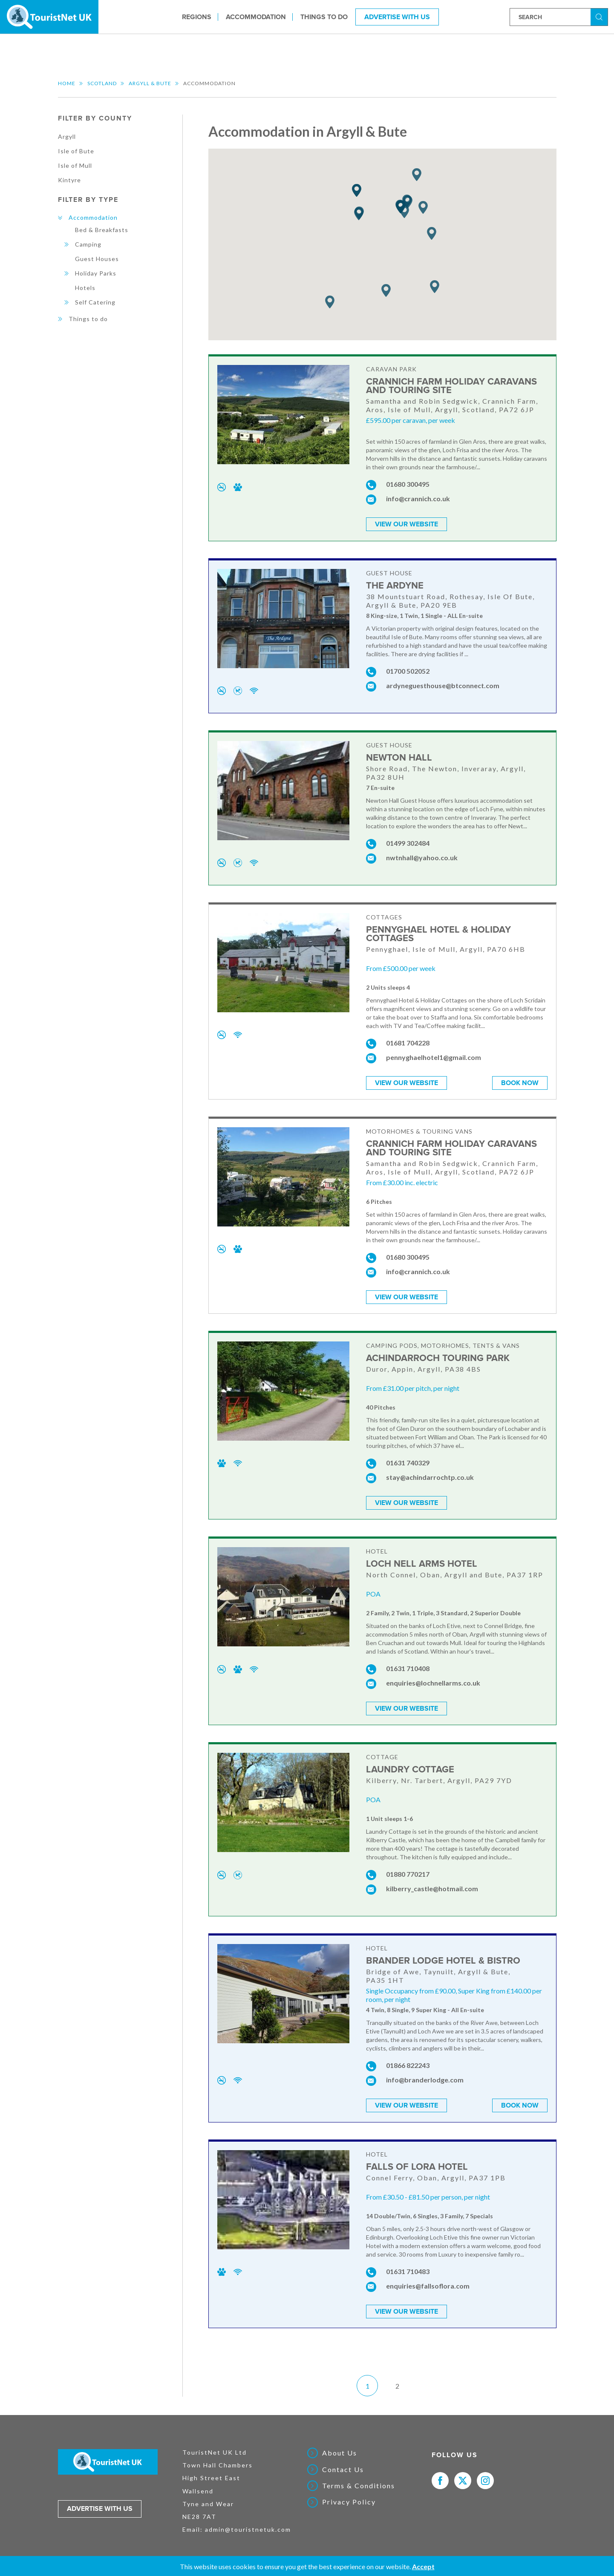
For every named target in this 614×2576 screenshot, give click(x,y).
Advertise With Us (397, 16)
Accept (423, 2566)
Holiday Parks (95, 273)
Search (600, 16)
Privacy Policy (349, 2495)
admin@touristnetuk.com (248, 2522)
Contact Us (343, 2463)
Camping (88, 244)
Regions (196, 16)
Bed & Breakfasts (101, 229)
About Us (339, 2446)
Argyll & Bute (150, 83)
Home (66, 83)
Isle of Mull (75, 165)
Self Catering (95, 302)
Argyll (67, 136)
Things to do (324, 16)
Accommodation (256, 16)
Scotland (102, 83)
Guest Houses (97, 258)
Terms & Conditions (358, 2479)
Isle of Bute (76, 151)
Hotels (85, 287)
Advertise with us (100, 2502)
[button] (434, 286)
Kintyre (69, 180)
